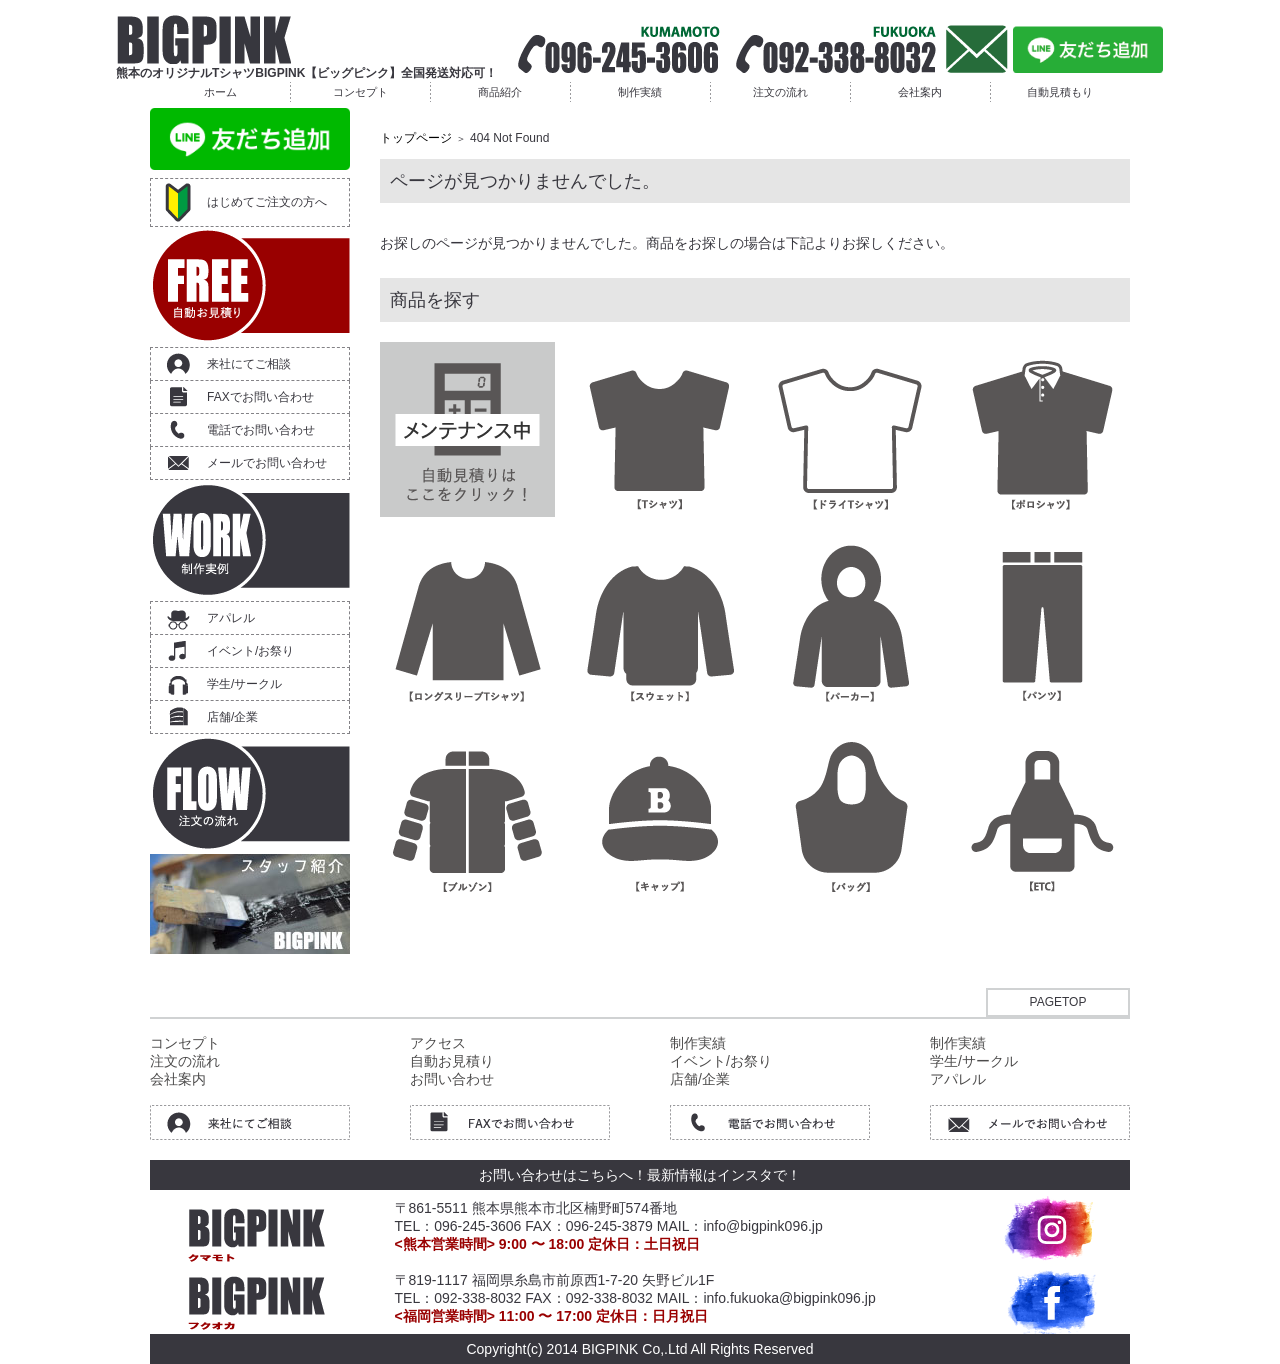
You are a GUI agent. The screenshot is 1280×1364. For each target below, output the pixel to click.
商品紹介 (500, 92)
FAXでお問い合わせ (260, 397)
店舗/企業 (232, 717)
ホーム (220, 92)
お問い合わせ (452, 1079)
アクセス (438, 1043)
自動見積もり (1060, 92)
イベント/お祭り (250, 651)
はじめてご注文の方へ (267, 202)
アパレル (231, 618)
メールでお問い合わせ (267, 463)
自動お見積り (452, 1061)
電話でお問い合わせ (261, 430)
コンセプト (360, 92)
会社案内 (920, 92)
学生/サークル (244, 684)
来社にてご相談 (249, 364)
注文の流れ (780, 92)
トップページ (416, 138)
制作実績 (640, 92)
